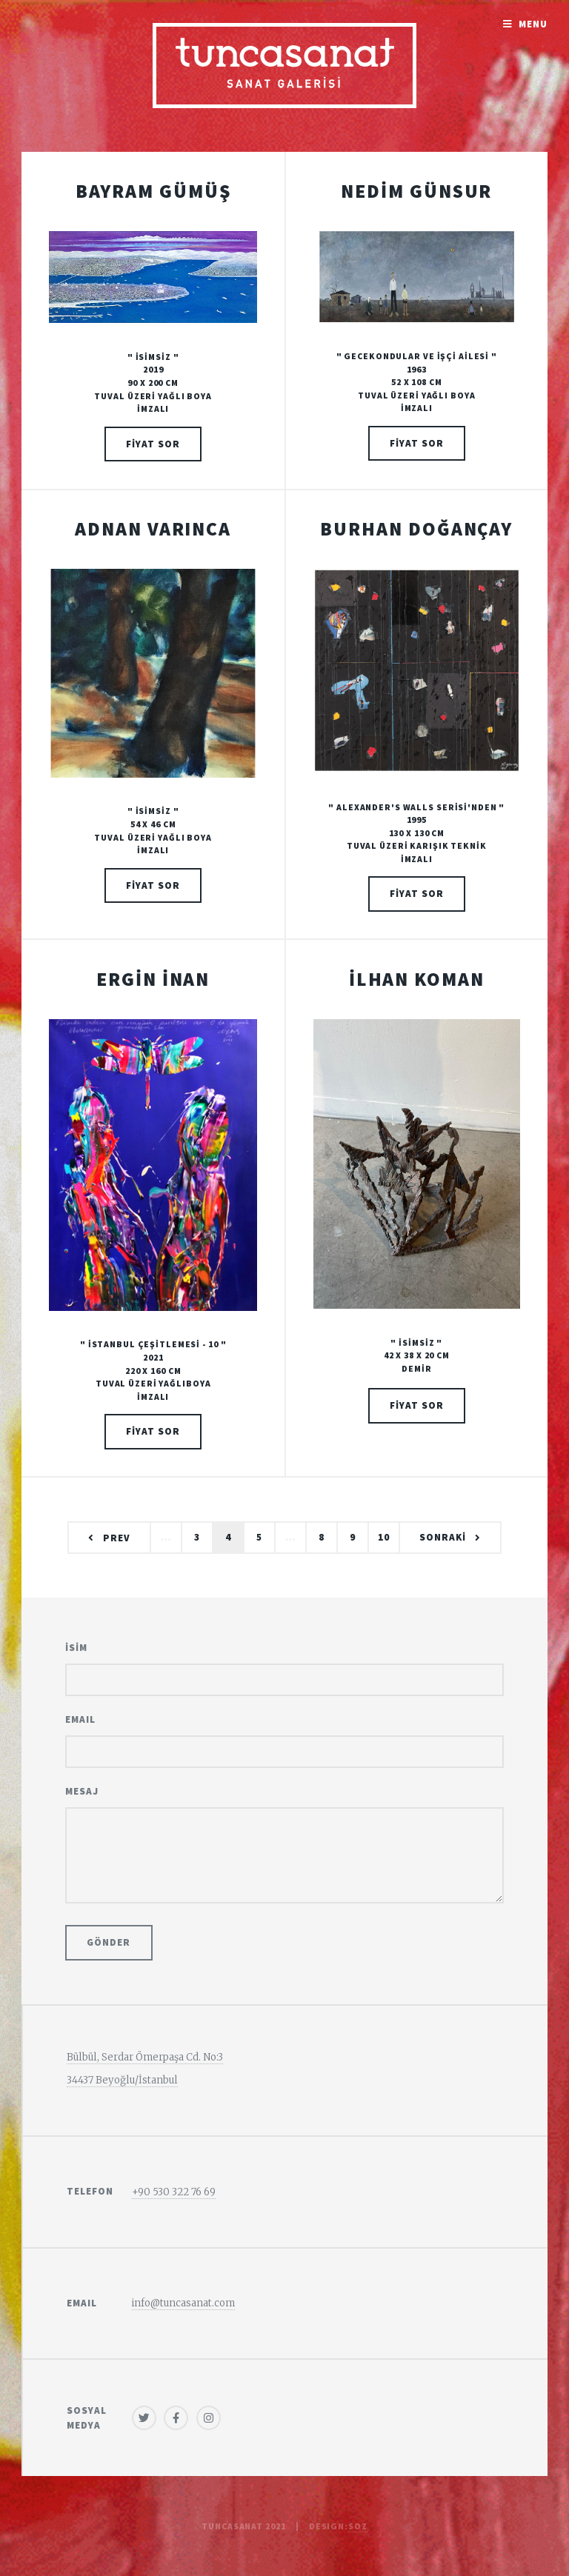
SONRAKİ (442, 1537)
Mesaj (82, 1791)
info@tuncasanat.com (183, 2303)
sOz (357, 2526)
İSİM (76, 1647)
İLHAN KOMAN (417, 979)
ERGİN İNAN (153, 979)
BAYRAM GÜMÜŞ (153, 191)
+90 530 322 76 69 (174, 2192)
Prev (116, 1538)
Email (80, 1719)
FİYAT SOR (153, 444)
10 (384, 1537)
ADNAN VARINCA (153, 529)
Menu (533, 24)
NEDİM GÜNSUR (416, 191)
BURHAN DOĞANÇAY (416, 529)
